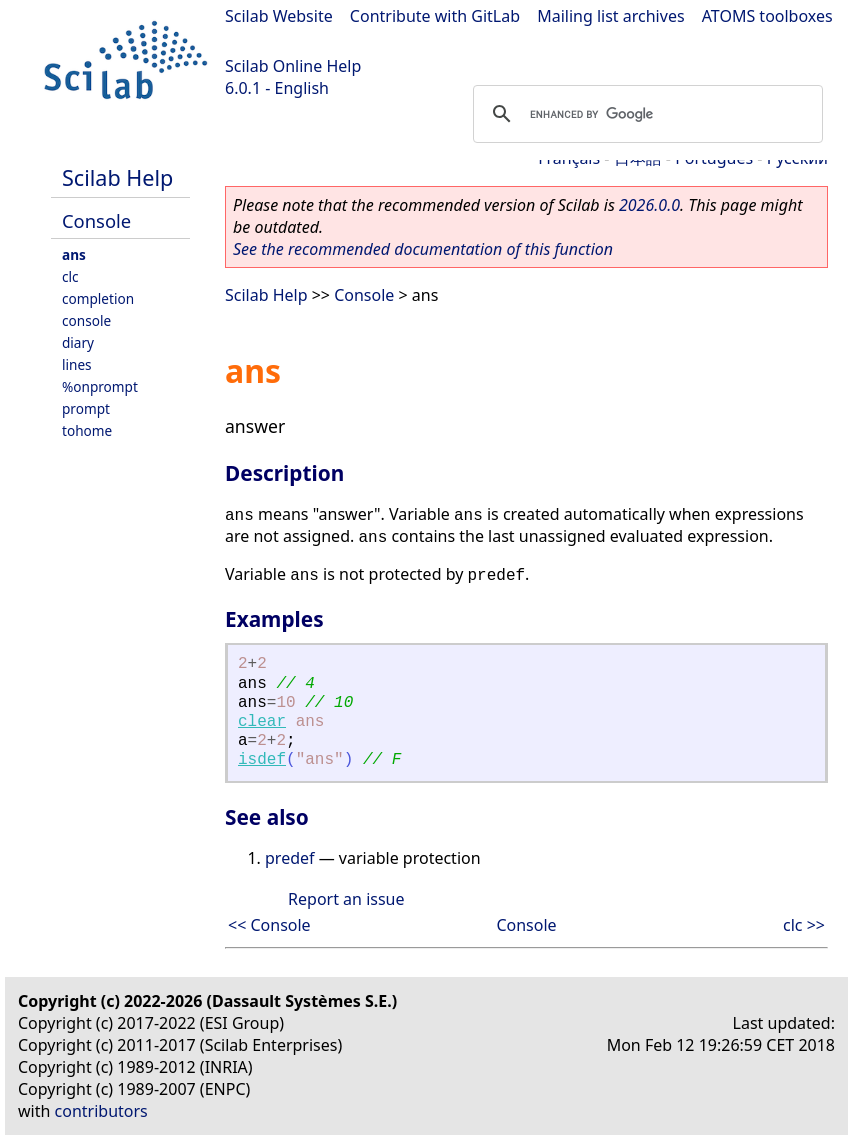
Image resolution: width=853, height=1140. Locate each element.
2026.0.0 (649, 205)
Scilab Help (117, 177)
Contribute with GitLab (435, 16)
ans (74, 254)
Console (96, 220)
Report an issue (346, 899)
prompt (86, 408)
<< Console (269, 925)
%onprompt (100, 386)
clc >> (804, 925)
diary (78, 342)
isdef (262, 760)
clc (70, 276)
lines (77, 364)
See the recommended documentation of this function (423, 249)
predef (290, 858)
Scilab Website (279, 16)
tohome (87, 430)
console (86, 320)
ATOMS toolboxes (767, 16)
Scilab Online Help (293, 66)
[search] (645, 114)
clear (262, 722)
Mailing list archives (610, 16)
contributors (101, 1111)
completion (98, 298)
